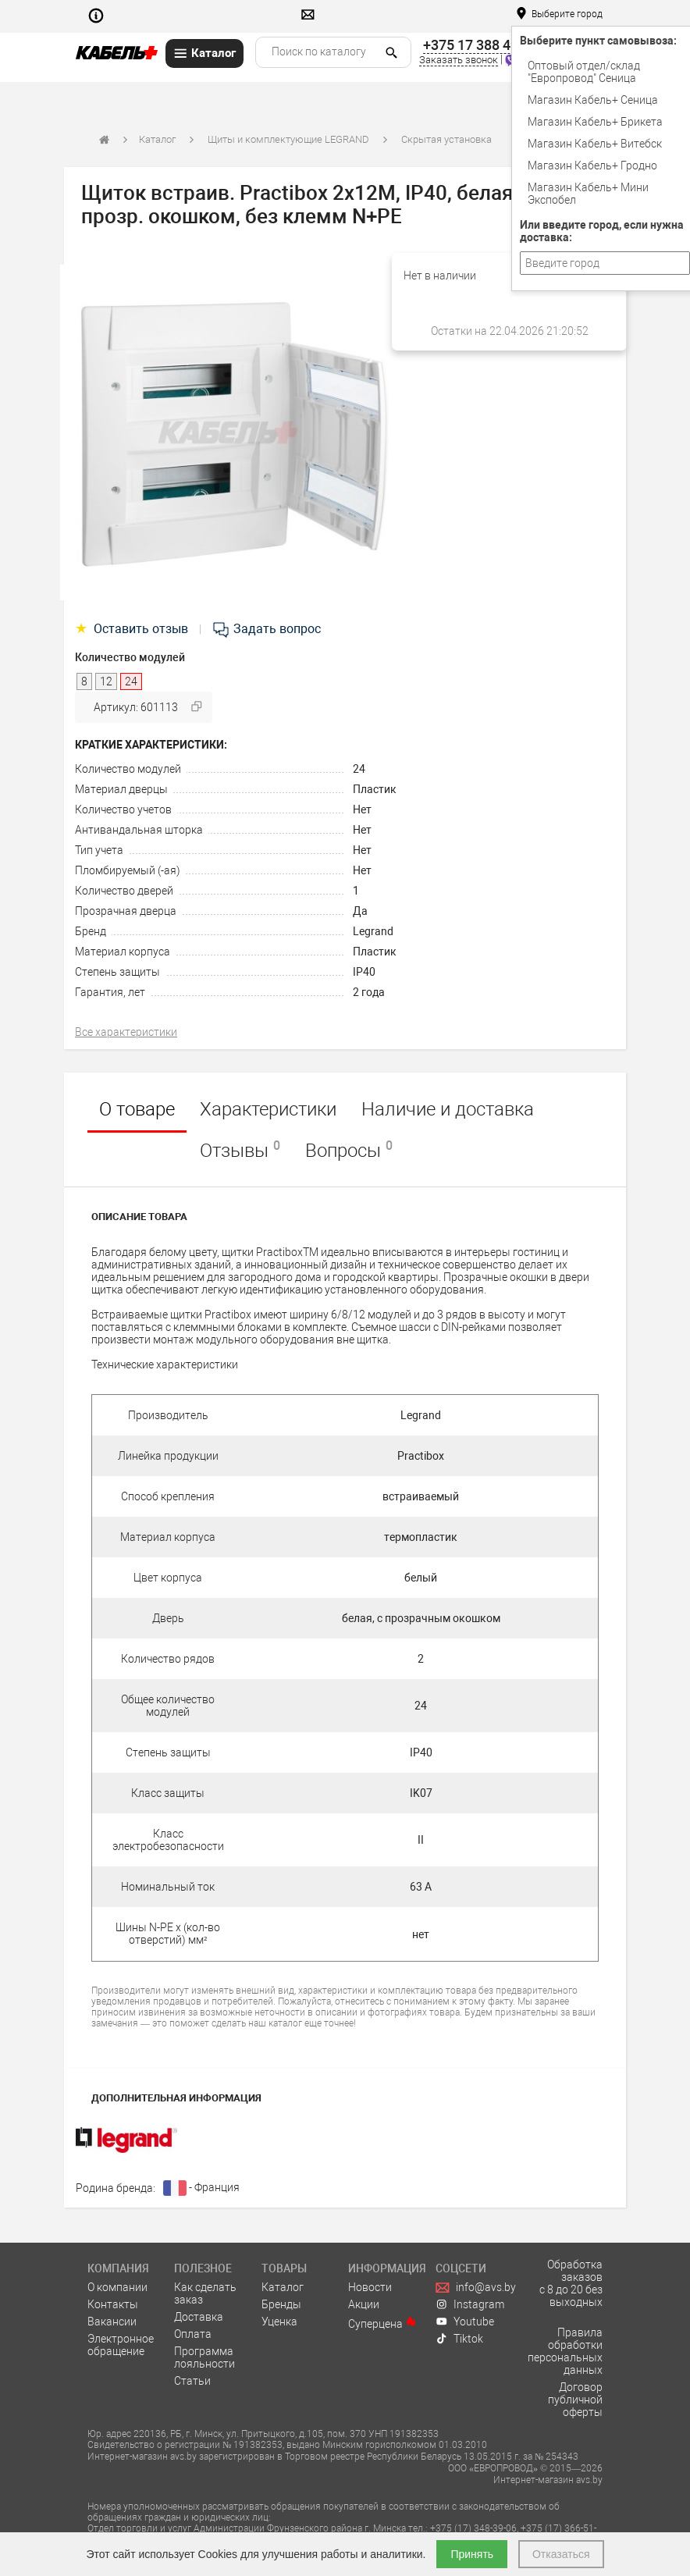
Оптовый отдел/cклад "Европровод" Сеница (584, 71)
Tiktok (460, 2338)
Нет (362, 809)
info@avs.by (476, 2287)
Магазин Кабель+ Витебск (595, 143)
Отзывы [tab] (240, 1150)
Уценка (279, 2321)
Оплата (193, 2334)
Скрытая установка (446, 139)
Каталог (157, 139)
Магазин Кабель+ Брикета (595, 122)
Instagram (470, 2304)
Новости (370, 2287)
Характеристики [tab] (268, 1109)
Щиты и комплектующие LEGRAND (288, 139)
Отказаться (561, 2554)
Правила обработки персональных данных (565, 2351)
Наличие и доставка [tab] (447, 1109)
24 (359, 769)
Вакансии (112, 2321)
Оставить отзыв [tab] (133, 628)
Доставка (198, 2317)
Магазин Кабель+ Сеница (593, 100)
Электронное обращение (120, 2344)
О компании (117, 2287)
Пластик (375, 789)
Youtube (465, 2321)
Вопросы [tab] (349, 1150)
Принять (471, 2554)
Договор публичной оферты (575, 2399)
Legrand (373, 931)
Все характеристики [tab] (126, 1032)
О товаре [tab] (137, 1109)
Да (360, 911)
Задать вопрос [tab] (266, 628)
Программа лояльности (204, 2357)
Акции (363, 2304)
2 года (369, 992)
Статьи (192, 2381)
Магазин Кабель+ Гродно (592, 165)
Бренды (281, 2304)
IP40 (364, 972)
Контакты (112, 2304)
